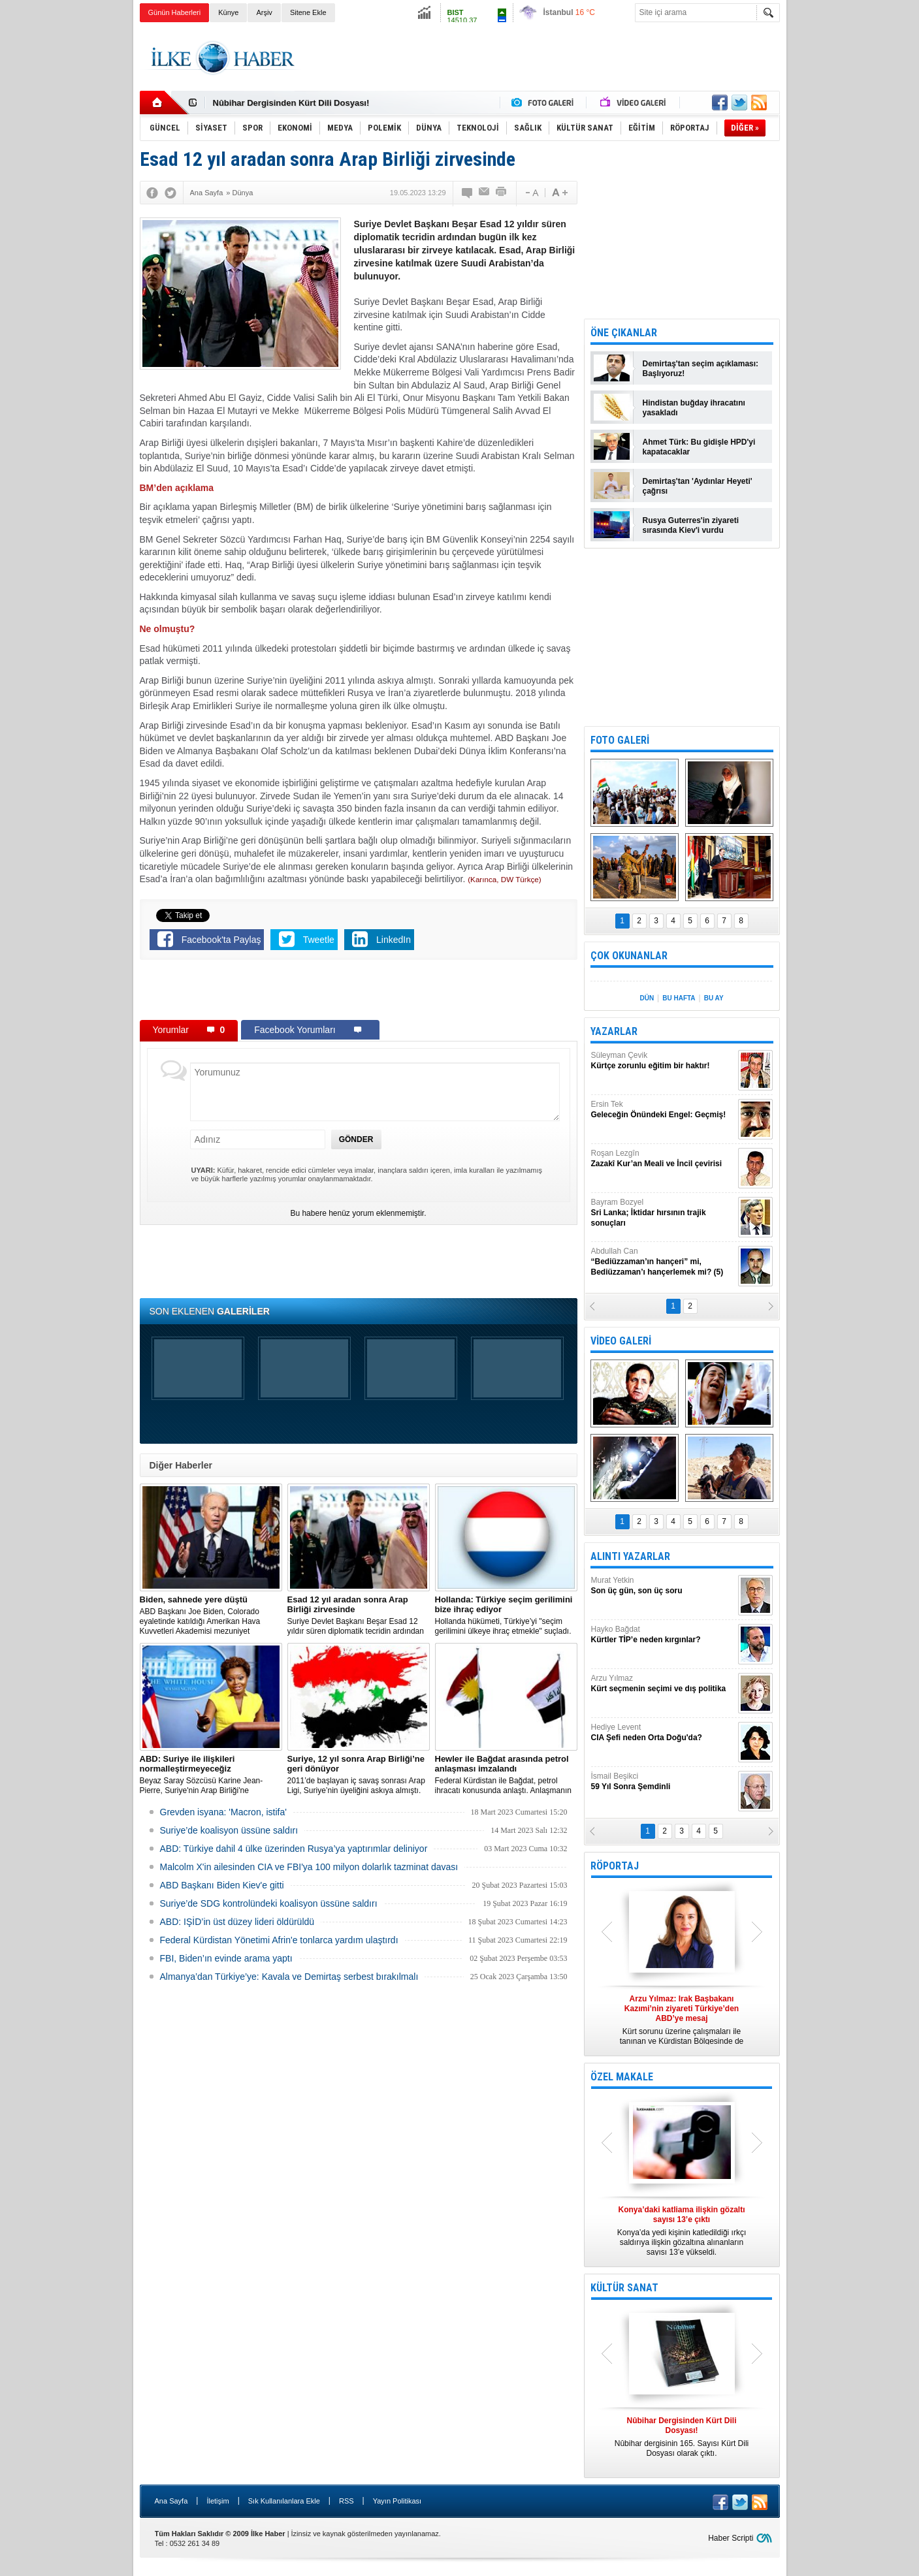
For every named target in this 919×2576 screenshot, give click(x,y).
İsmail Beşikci (663, 1782)
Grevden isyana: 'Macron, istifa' (223, 1812)
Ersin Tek (663, 1110)
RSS (346, 2501)
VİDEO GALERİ (620, 1341)
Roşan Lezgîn (663, 1159)
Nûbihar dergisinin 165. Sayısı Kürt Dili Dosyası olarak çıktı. (682, 2437)
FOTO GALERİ (619, 740)
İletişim (217, 2501)
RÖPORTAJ (614, 1866)
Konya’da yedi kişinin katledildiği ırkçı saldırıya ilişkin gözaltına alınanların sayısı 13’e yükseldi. (682, 2231)
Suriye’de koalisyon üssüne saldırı (229, 1830)
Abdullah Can (663, 1262)
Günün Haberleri (174, 12)
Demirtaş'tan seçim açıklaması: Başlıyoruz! (701, 368)
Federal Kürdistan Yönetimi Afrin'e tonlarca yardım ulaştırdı (279, 1940)
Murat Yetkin (663, 1586)
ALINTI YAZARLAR (630, 1556)
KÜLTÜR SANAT (624, 2288)
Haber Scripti (730, 2538)
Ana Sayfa (171, 2501)
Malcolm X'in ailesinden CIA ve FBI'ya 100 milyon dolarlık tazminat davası (309, 1867)
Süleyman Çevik (663, 1061)
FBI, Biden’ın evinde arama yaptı (226, 1958)
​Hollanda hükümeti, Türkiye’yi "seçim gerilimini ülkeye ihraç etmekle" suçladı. (506, 1615)
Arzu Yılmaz (663, 1684)
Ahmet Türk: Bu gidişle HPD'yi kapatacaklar (699, 446)
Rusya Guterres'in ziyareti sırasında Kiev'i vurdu (691, 525)
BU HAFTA (678, 998)
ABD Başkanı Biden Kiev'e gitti (222, 1885)
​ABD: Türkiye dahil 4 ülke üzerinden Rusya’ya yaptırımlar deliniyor (294, 1848)
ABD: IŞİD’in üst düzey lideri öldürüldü (237, 1921)
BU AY (714, 998)
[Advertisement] (844, 228)
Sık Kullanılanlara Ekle (284, 2501)
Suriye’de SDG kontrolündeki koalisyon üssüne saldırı (269, 1903)
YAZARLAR (613, 1031)
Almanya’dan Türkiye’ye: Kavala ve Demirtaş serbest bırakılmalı (289, 1976)
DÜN (646, 998)
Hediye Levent (663, 1733)
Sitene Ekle (308, 12)
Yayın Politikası (397, 2501)
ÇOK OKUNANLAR (629, 955)
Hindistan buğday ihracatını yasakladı (694, 407)
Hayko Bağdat (663, 1635)
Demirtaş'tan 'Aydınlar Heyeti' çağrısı (697, 486)
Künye (228, 12)
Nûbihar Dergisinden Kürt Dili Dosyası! (291, 103)
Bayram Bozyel (663, 1213)
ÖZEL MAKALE (621, 2077)
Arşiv (264, 12)
